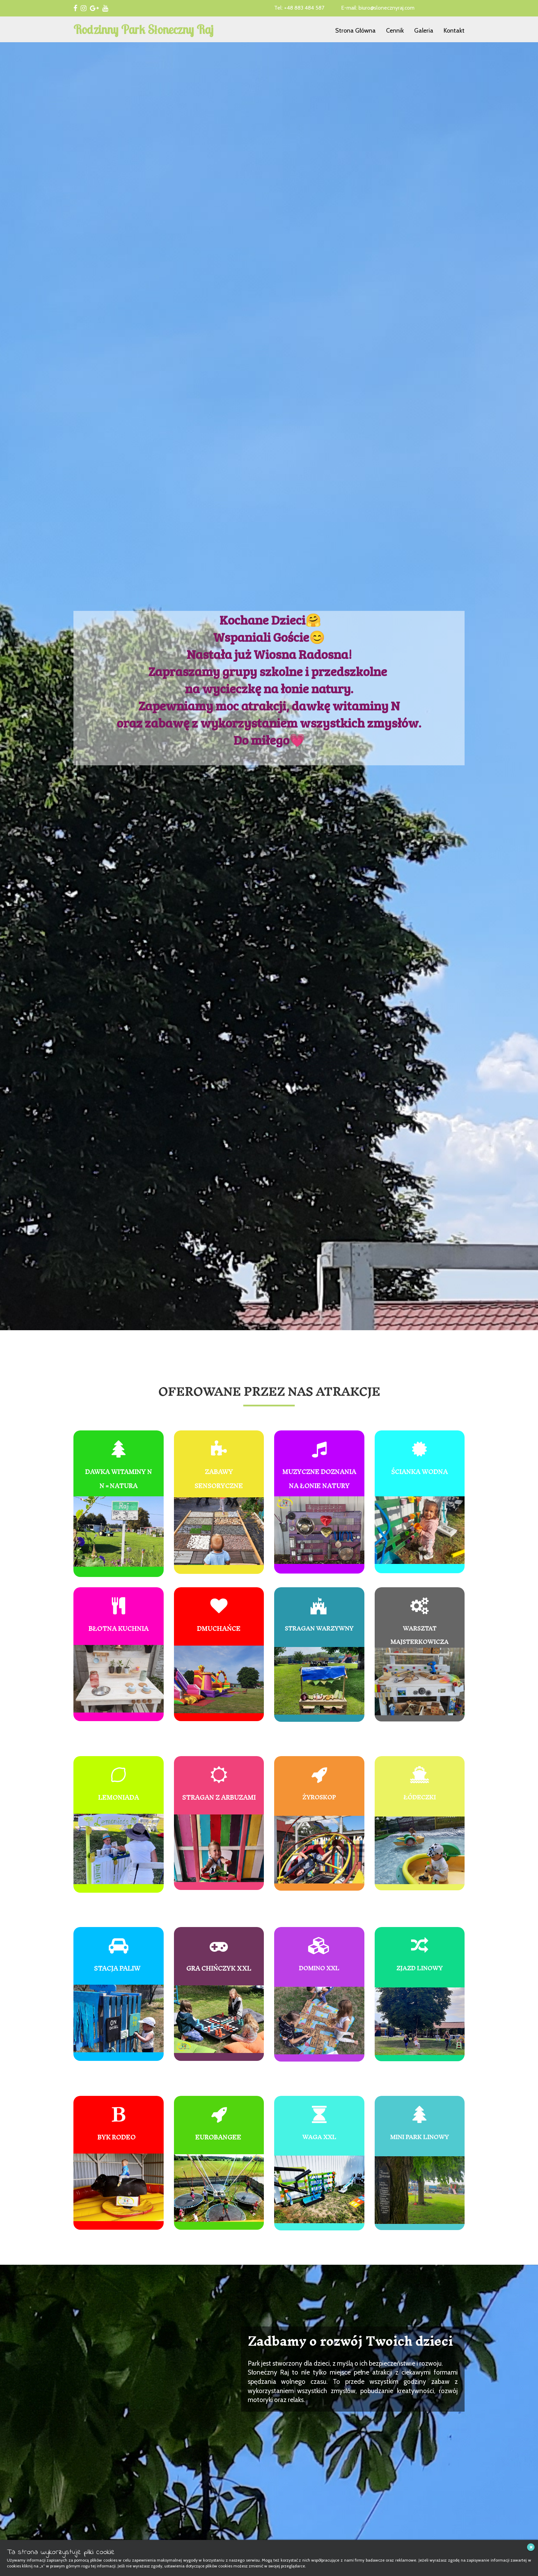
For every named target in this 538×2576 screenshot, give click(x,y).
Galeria (423, 30)
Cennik (395, 30)
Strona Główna (355, 30)
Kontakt (454, 30)
